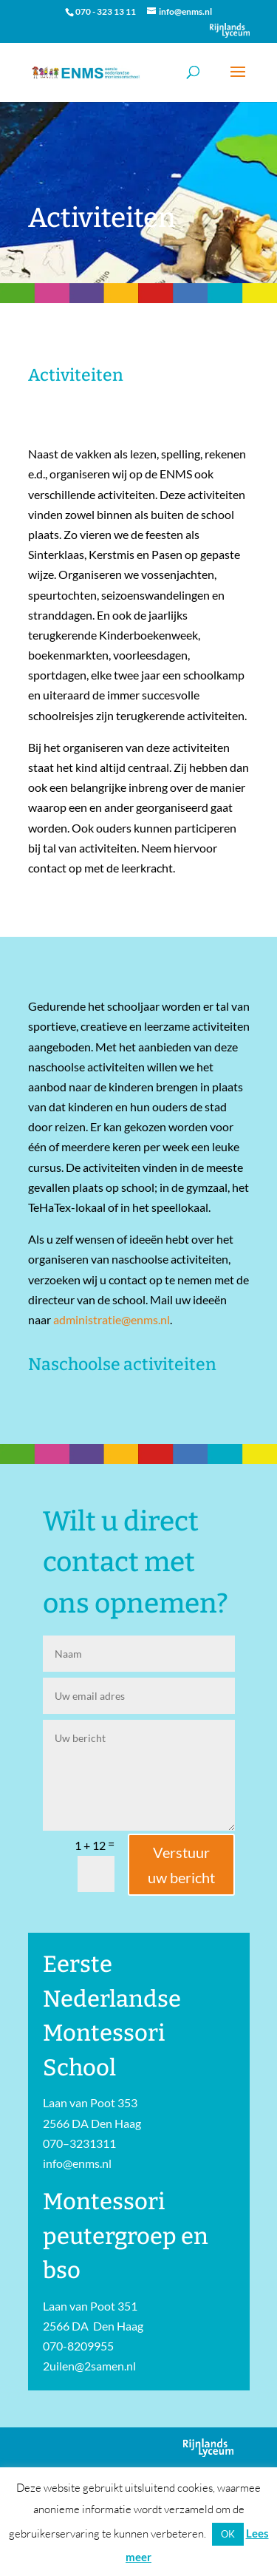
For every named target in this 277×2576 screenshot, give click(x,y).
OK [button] (228, 2534)
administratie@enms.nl (111, 1319)
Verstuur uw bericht (181, 1864)
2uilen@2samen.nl (89, 2366)
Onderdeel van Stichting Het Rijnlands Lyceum (230, 30)
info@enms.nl (77, 2163)
